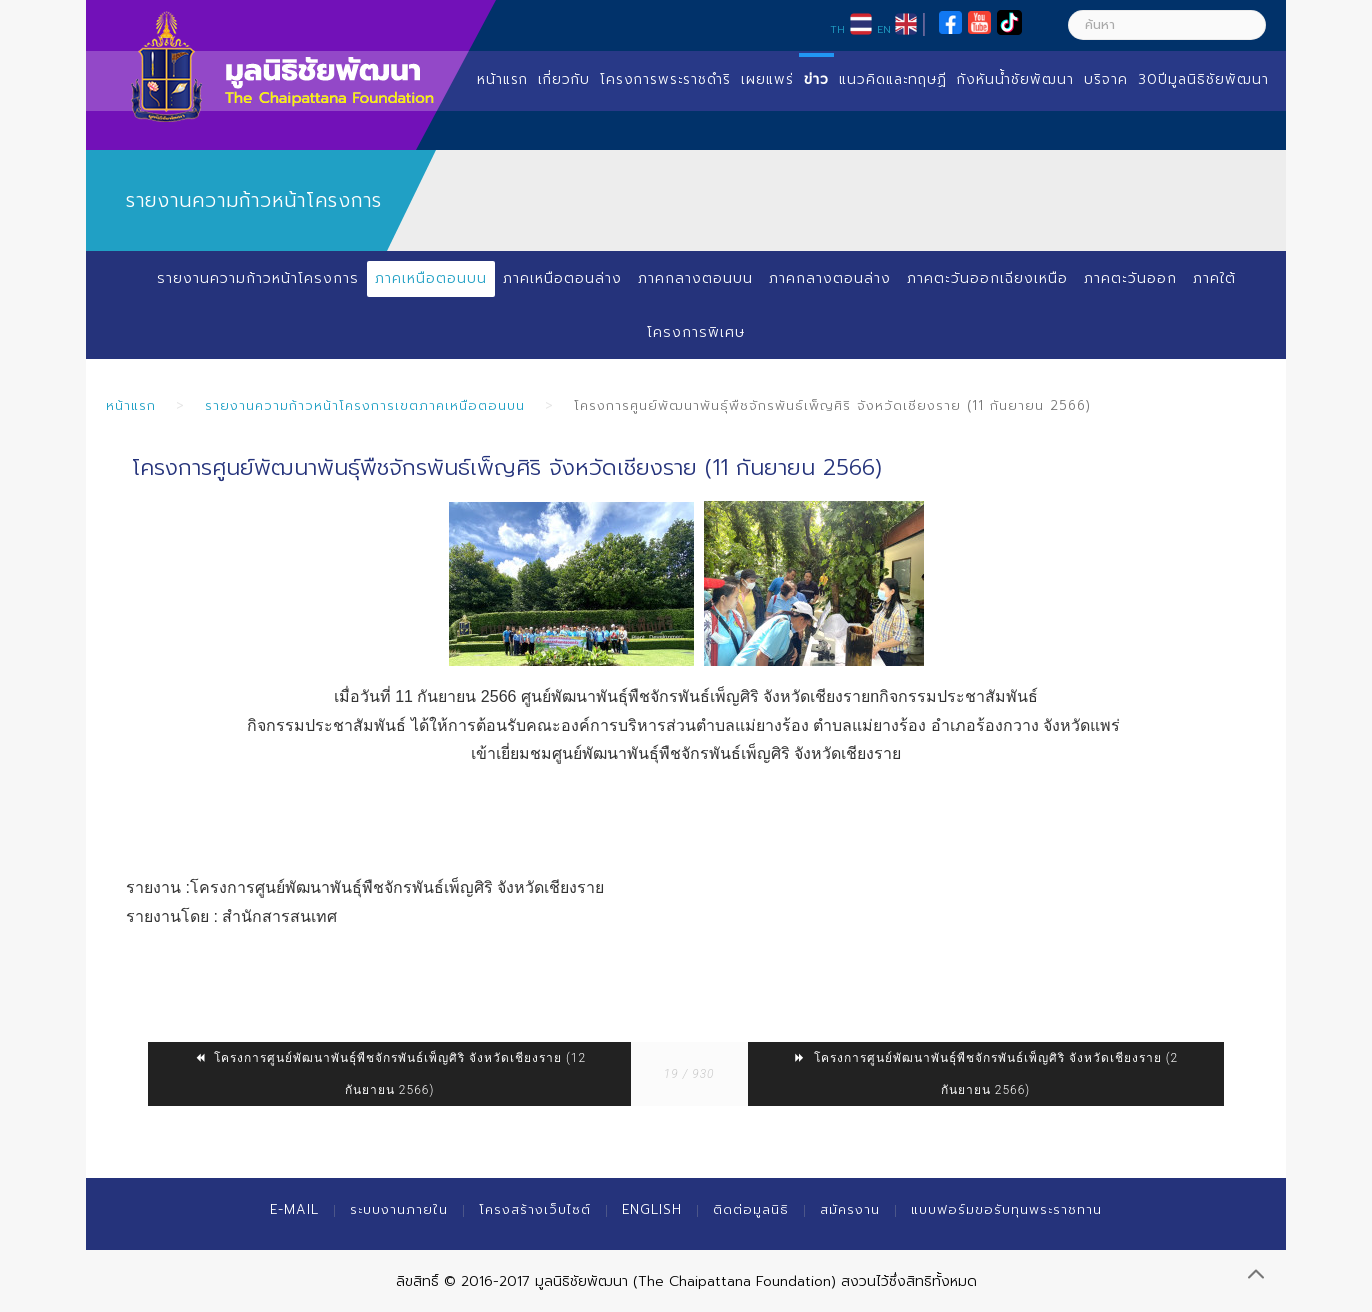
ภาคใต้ (1214, 278)
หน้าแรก (502, 79)
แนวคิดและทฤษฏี (893, 79)
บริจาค (1106, 79)
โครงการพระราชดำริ (665, 79)
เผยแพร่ (767, 79)
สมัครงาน (850, 1209)
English (652, 1209)
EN (884, 29)
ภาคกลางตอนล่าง (830, 278)
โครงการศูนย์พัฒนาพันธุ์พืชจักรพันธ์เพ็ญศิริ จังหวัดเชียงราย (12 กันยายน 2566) (389, 1074)
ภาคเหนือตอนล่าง (562, 278)
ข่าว (816, 79)
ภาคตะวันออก (1130, 278)
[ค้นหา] (1167, 25)
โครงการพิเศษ (696, 332)
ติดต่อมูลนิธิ (751, 1209)
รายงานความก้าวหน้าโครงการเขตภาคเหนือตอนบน (365, 405)
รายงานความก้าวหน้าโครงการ (258, 278)
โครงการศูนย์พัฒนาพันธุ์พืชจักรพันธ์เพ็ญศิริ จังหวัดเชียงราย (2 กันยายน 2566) (985, 1074)
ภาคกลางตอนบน (695, 278)
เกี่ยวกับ (564, 79)
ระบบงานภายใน (399, 1209)
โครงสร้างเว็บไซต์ (535, 1209)
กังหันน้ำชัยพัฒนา (1015, 79)
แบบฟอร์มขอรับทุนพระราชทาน (1006, 1209)
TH (837, 29)
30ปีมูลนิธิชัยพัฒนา (1203, 79)
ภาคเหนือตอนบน (431, 278)
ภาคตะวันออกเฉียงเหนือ (987, 278)
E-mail (294, 1209)
